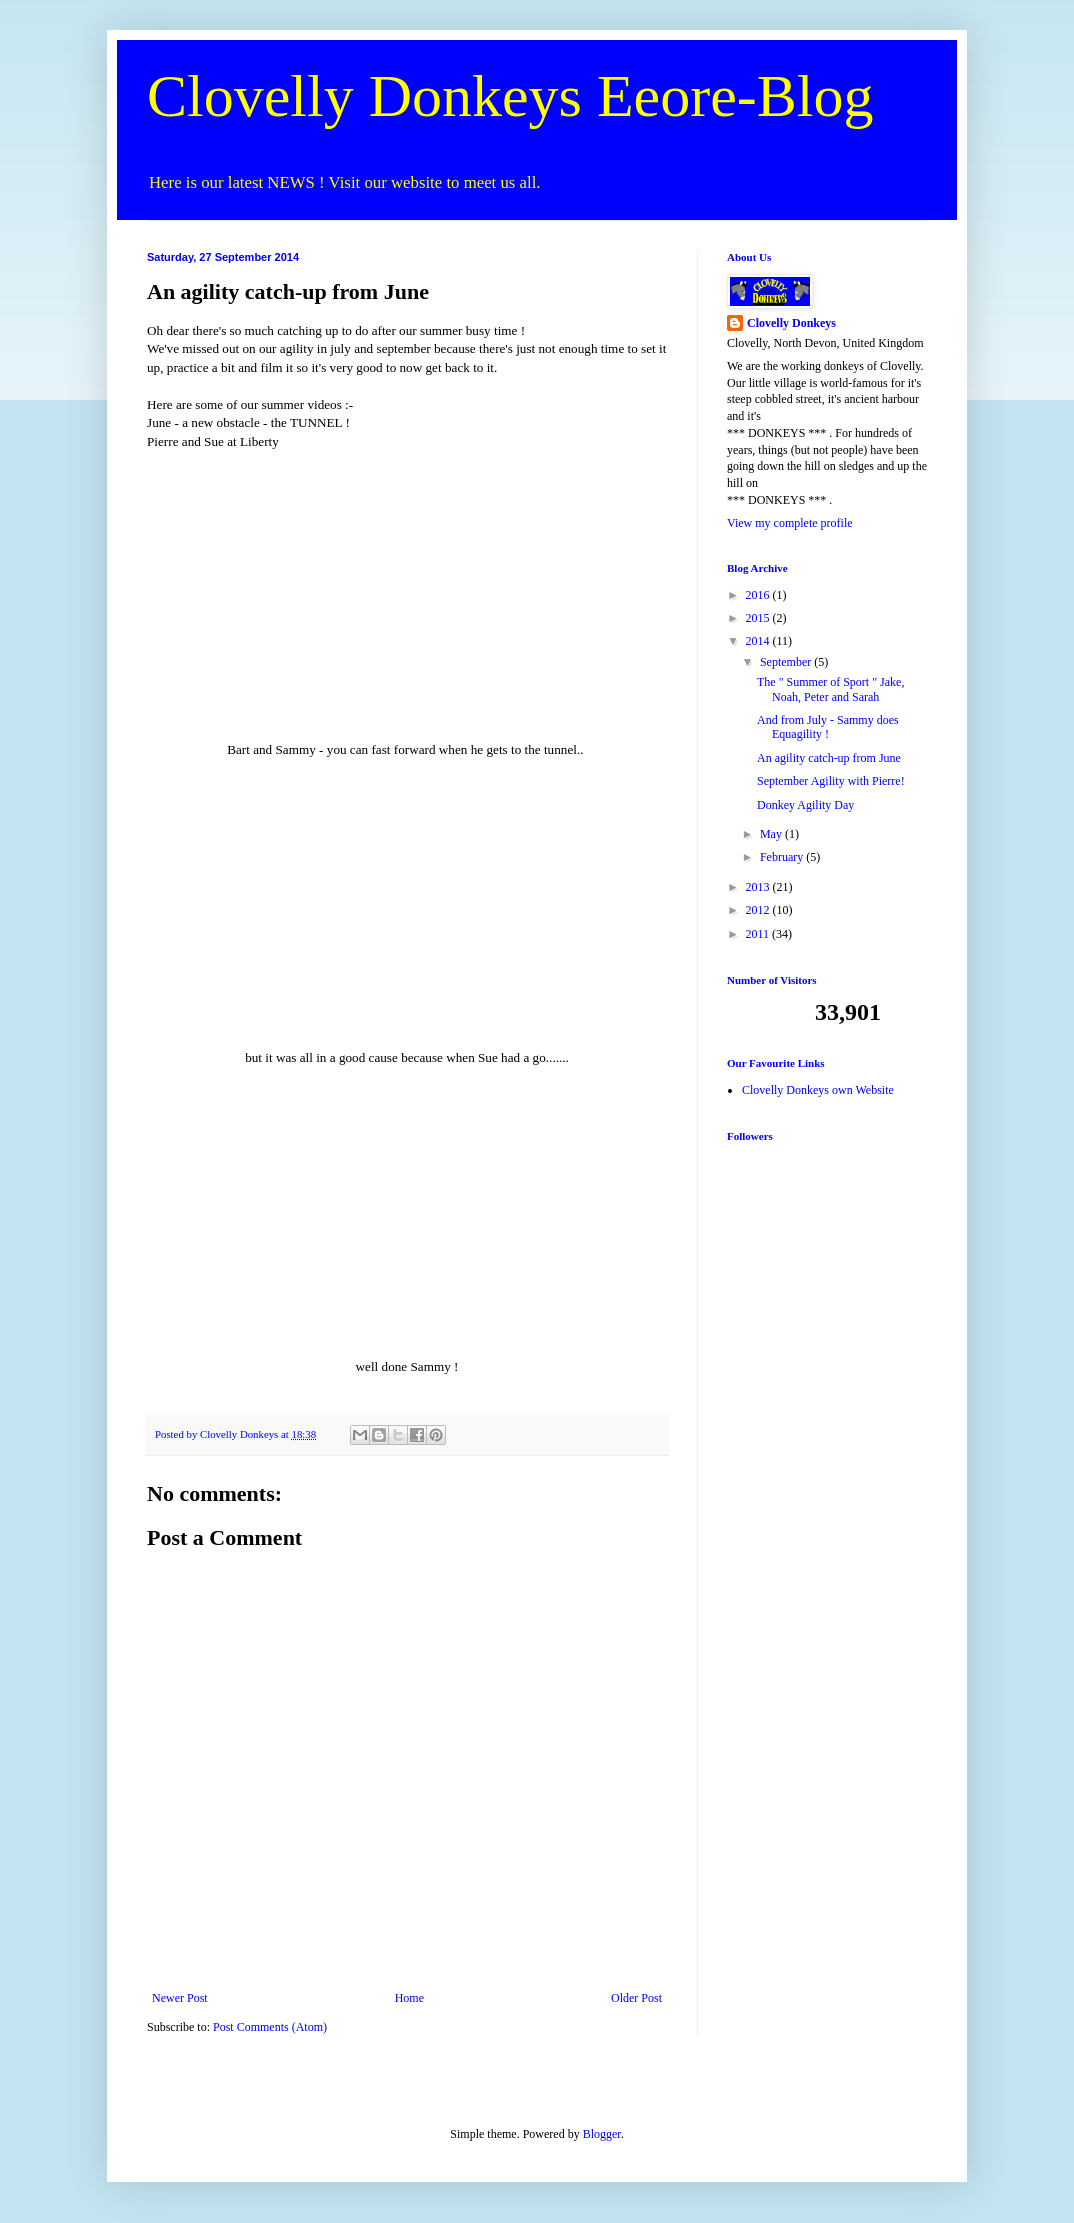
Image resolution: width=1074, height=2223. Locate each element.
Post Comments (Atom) (270, 2027)
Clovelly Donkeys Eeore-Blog (510, 96)
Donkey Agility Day (805, 805)
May (772, 834)
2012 (759, 910)
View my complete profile (790, 523)
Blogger (602, 2134)
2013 (759, 887)
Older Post (636, 1998)
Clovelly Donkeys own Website (818, 1090)
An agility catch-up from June (829, 758)
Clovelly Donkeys (791, 323)
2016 (759, 595)
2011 (759, 934)
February (783, 857)
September (787, 662)
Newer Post (180, 1998)
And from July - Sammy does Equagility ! (828, 727)
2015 (759, 618)
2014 (759, 641)
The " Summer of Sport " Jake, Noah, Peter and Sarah (830, 689)
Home (409, 1998)
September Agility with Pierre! (831, 781)
